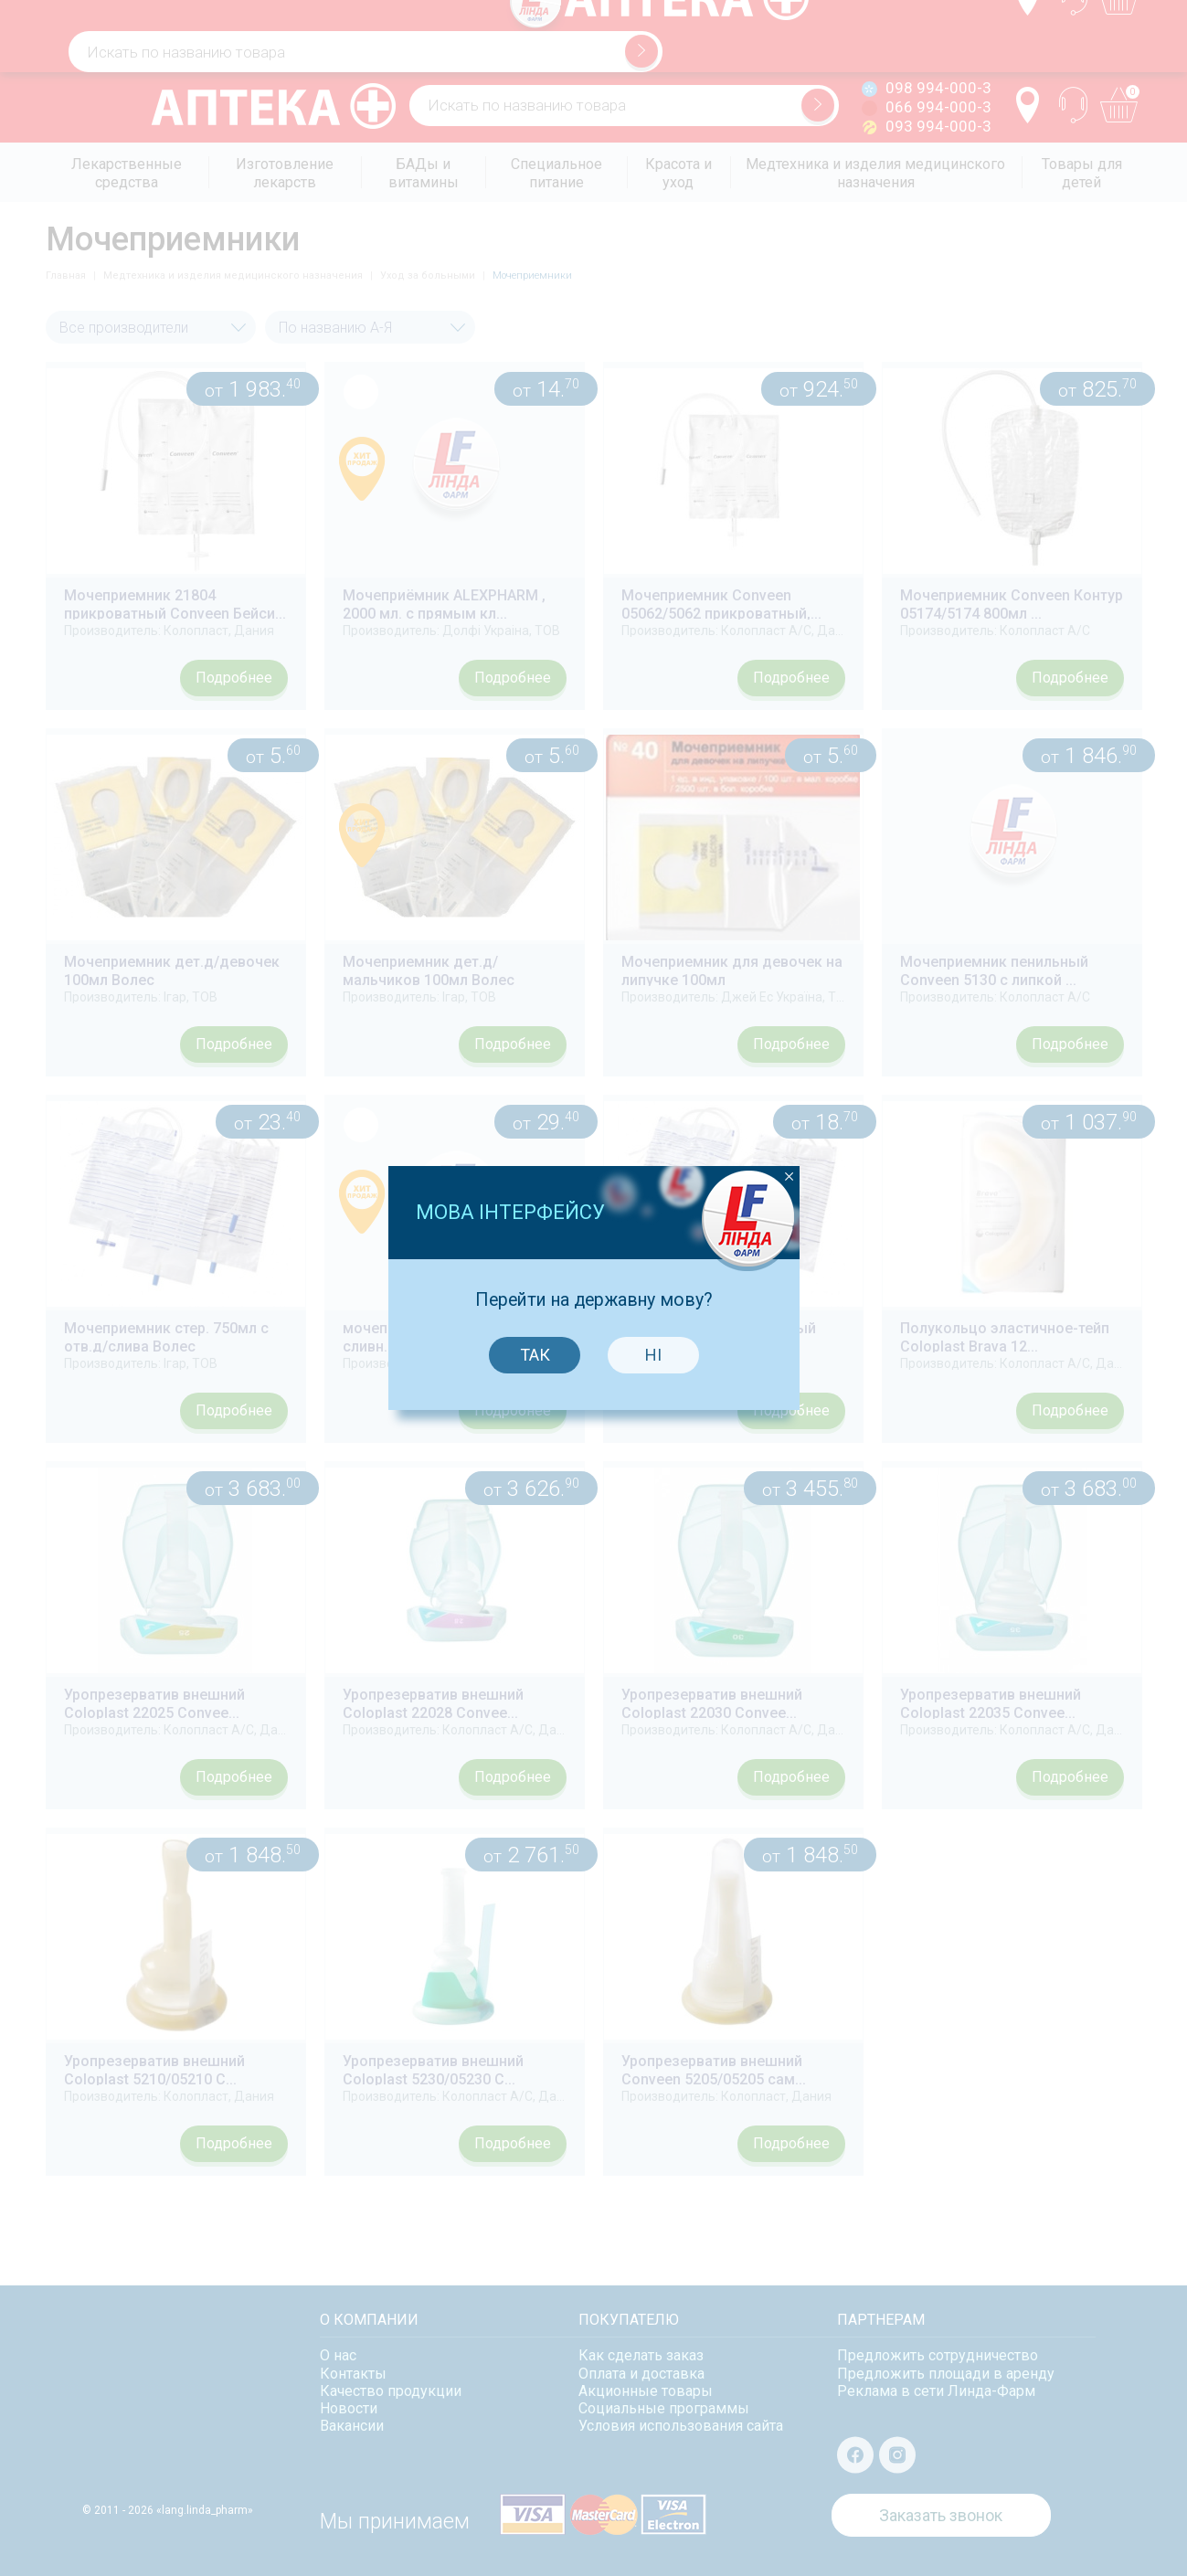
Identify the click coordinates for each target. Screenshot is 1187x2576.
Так (530, 1248)
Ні (649, 1248)
